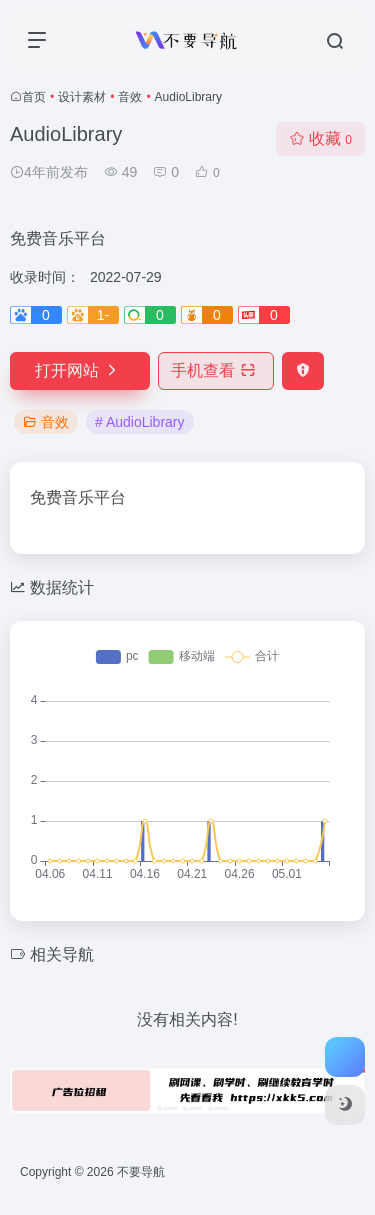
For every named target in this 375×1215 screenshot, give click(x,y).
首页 (34, 97)
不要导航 (141, 1172)
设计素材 (82, 97)
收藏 (320, 138)
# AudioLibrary (140, 422)
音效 (130, 97)
